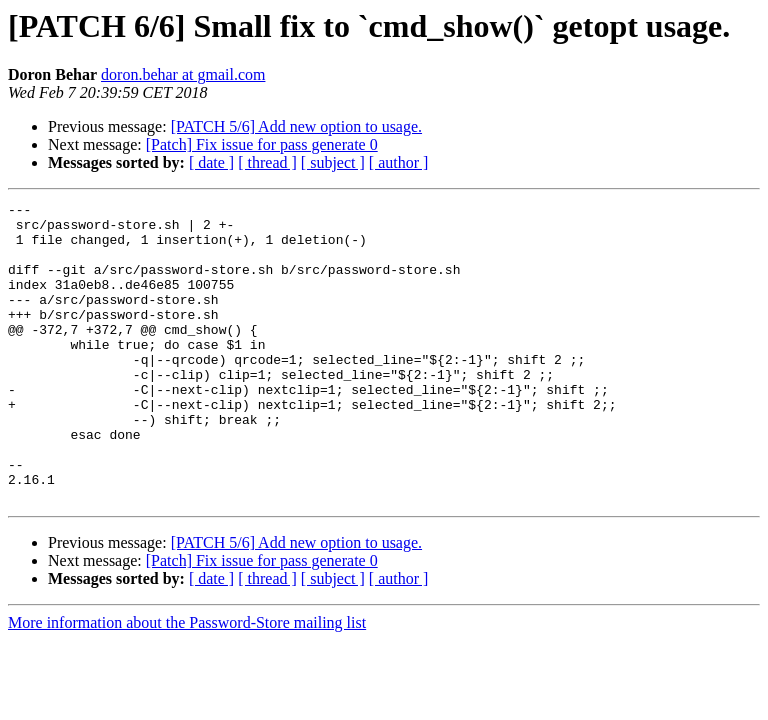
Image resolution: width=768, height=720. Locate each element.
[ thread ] (267, 162)
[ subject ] (333, 162)
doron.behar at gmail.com (183, 74)
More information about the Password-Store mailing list (187, 682)
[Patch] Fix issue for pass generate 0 (262, 144)
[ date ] (211, 162)
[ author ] (399, 162)
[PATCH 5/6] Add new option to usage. (296, 126)
